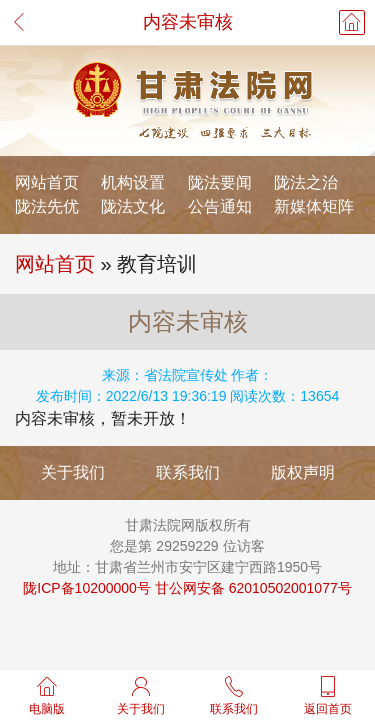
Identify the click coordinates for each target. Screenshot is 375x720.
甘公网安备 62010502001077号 (253, 588)
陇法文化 (133, 206)
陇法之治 (306, 182)
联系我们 (188, 472)
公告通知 (220, 206)
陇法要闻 (220, 182)
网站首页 (47, 182)
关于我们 (73, 472)
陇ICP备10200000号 (87, 588)
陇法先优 (47, 206)
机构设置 (133, 182)
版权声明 (303, 472)
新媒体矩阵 (314, 206)
